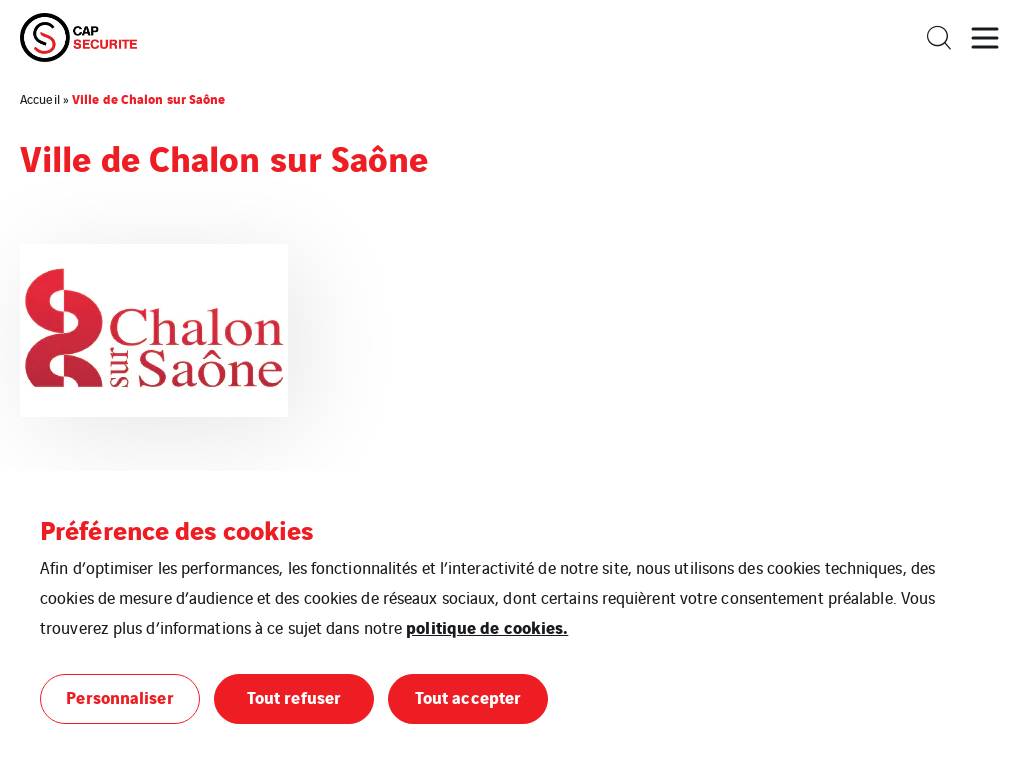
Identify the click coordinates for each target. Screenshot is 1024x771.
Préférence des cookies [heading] (176, 529)
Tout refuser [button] (294, 696)
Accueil (40, 98)
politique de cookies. (487, 626)
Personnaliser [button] (119, 696)
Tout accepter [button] (468, 696)
